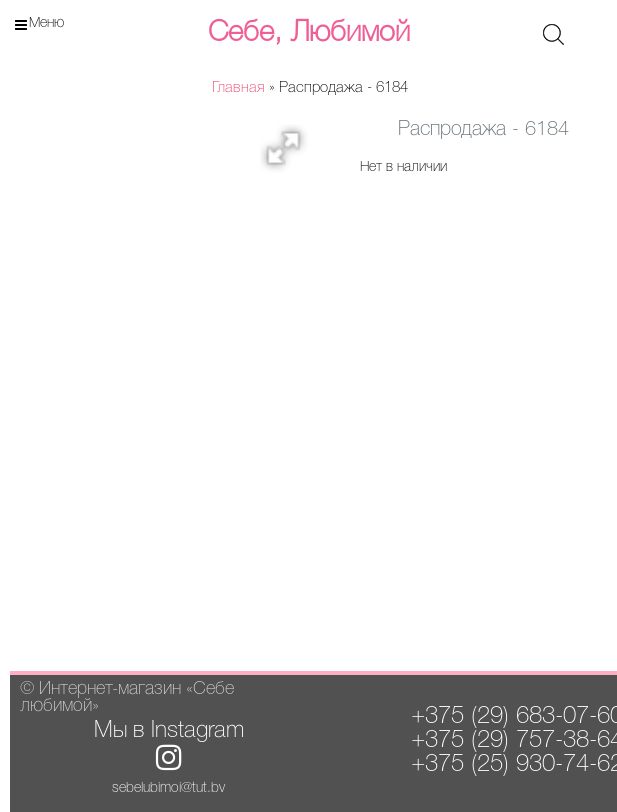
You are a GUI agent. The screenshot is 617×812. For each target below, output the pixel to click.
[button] (290, 154)
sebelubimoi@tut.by (168, 788)
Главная (238, 88)
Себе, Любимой (309, 33)
